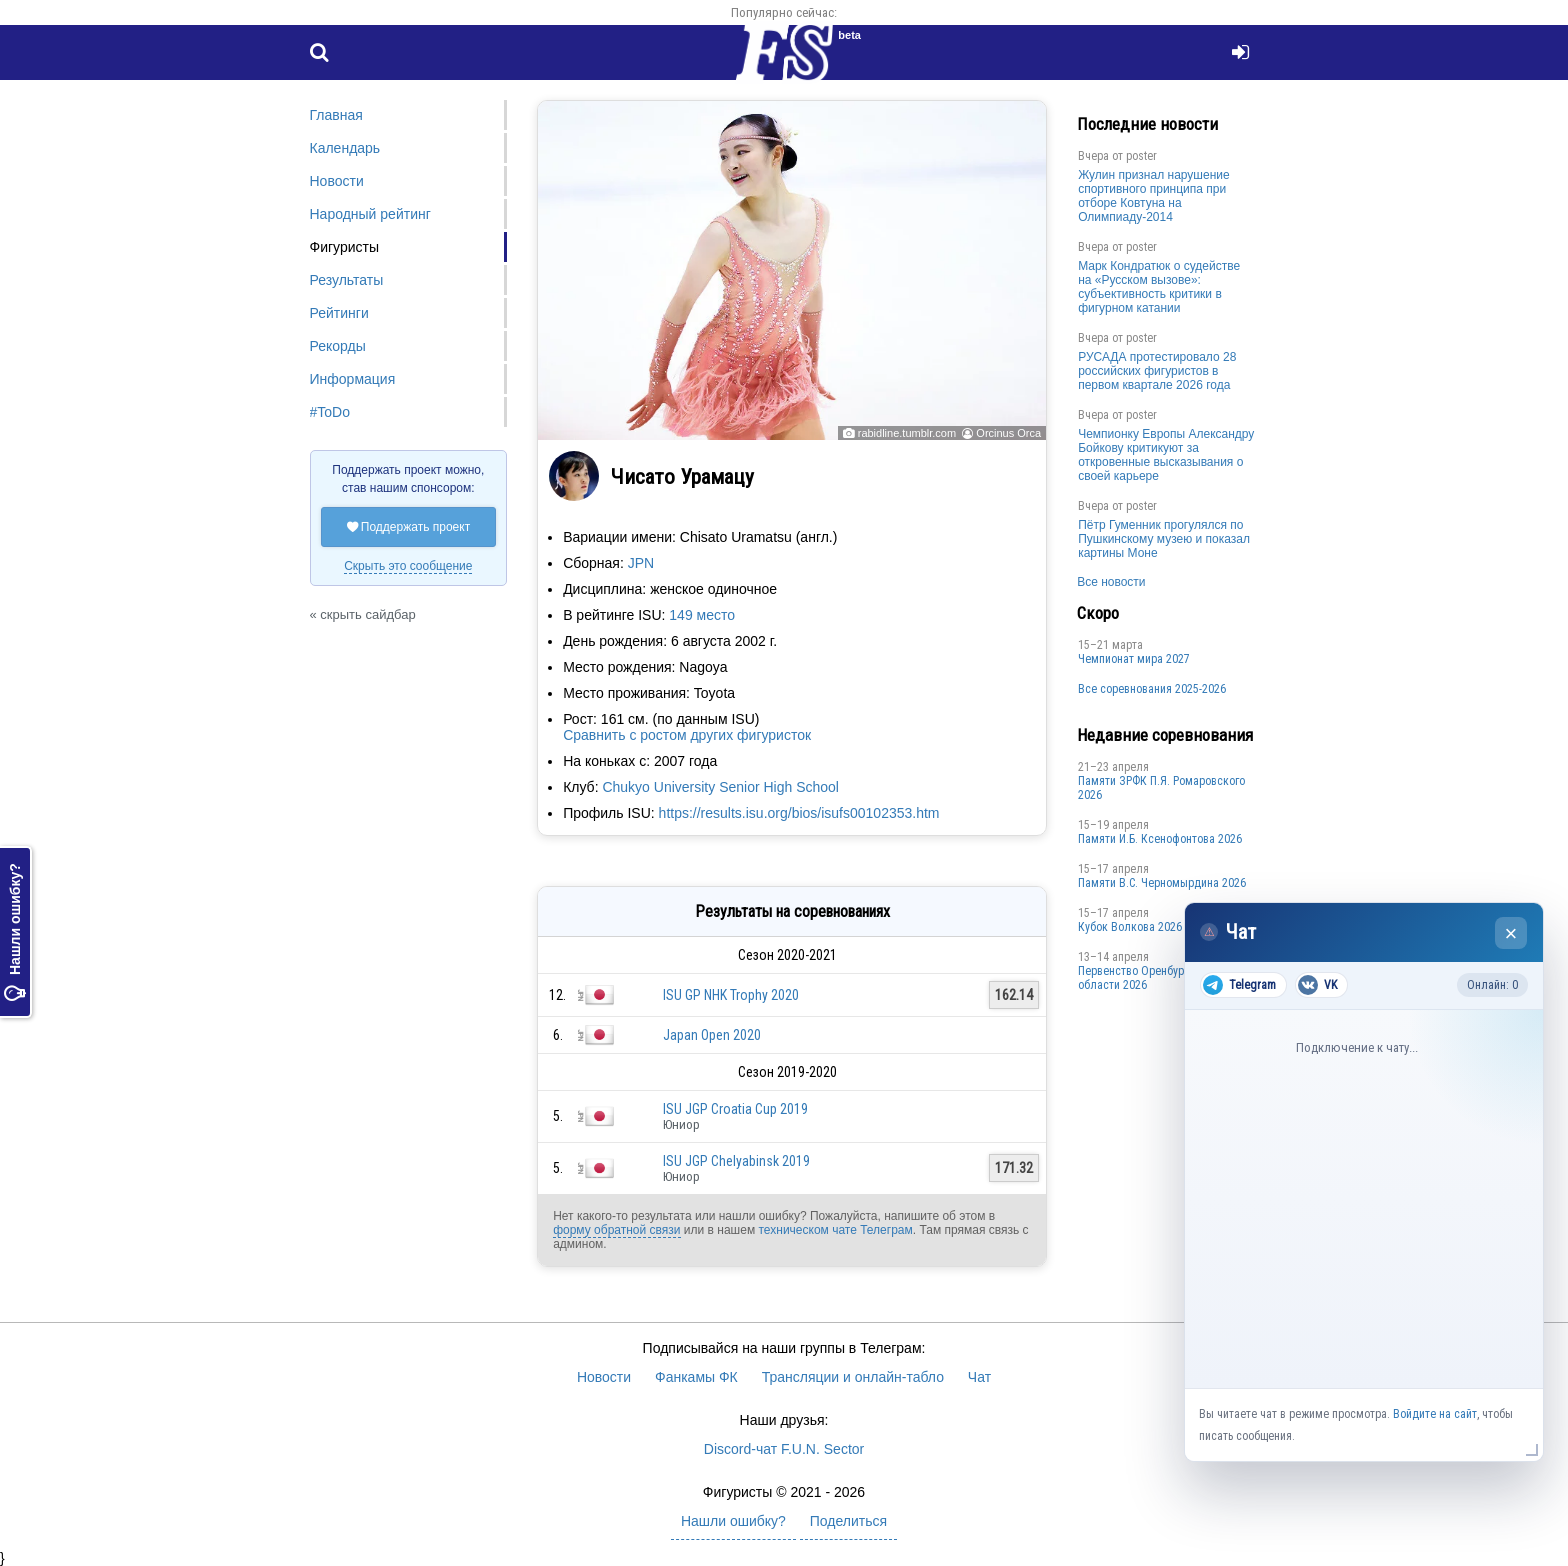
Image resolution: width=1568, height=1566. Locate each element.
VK (1317, 985)
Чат (979, 1377)
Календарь (345, 148)
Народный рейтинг (370, 214)
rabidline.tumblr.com (907, 433)
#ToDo (330, 412)
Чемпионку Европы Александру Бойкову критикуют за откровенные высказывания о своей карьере (1166, 455)
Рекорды (338, 346)
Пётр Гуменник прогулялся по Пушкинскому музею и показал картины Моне (1164, 539)
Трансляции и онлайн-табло (853, 1377)
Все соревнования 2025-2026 (1152, 689)
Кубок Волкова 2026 (1130, 927)
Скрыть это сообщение (408, 566)
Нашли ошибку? (15, 932)
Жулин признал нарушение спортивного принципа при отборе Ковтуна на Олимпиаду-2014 (1154, 196)
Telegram (1239, 985)
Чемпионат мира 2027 (1134, 659)
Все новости (1111, 582)
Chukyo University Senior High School (720, 787)
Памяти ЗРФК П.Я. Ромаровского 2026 (1161, 788)
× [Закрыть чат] (1511, 933)
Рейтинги (339, 313)
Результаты (347, 280)
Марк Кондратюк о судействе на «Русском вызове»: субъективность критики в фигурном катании (1159, 287)
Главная (336, 115)
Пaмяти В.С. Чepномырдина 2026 (1162, 883)
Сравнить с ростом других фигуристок (687, 735)
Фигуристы (345, 247)
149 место (702, 615)
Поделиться (848, 1521)
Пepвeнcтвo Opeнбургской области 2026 (1145, 978)
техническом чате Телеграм (835, 1230)
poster (1141, 156)
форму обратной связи (616, 1230)
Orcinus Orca (1008, 433)
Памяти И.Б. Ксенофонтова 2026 (1160, 839)
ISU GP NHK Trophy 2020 (731, 995)
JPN (641, 563)
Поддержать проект (409, 527)
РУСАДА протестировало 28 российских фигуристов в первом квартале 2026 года (1157, 371)
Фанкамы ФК (696, 1377)
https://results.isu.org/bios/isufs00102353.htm (799, 813)
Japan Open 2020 (712, 1035)
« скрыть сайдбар (363, 614)
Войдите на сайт (1435, 1414)
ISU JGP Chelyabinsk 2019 (736, 1161)
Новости (337, 181)
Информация (353, 379)
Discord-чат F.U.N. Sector (784, 1449)
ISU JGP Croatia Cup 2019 (735, 1109)
